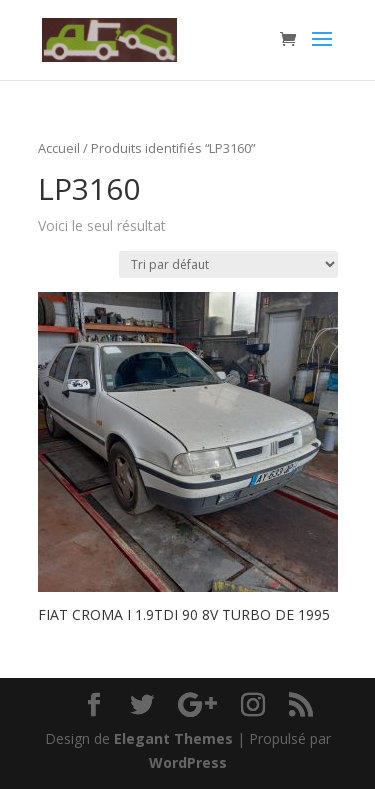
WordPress (188, 762)
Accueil (59, 148)
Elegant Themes (173, 738)
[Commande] (228, 264)
